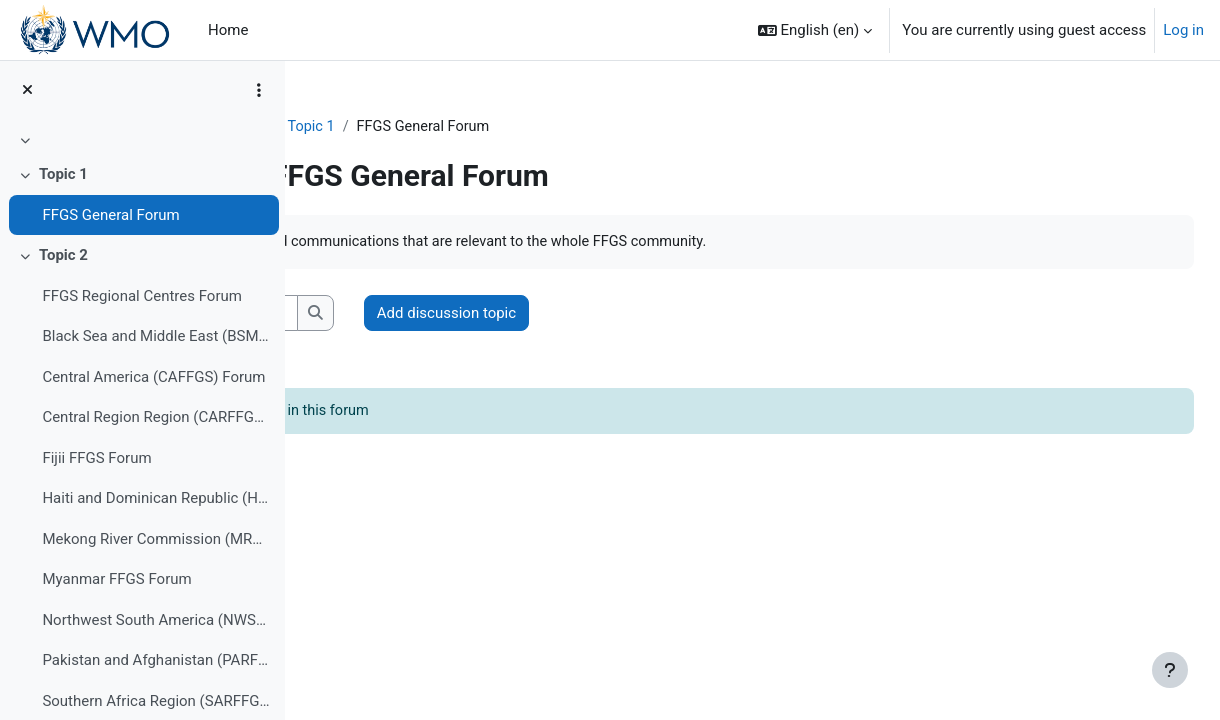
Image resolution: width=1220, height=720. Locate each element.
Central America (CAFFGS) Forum (153, 377)
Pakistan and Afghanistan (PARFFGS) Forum (155, 660)
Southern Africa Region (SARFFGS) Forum (155, 701)
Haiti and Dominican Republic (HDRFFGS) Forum (155, 498)
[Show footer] (1170, 670)
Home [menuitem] (228, 30)
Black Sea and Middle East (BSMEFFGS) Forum (155, 336)
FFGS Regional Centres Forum (142, 296)
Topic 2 (63, 255)
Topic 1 (63, 174)
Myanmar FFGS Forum (116, 579)
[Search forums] (465, 314)
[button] (815, 30)
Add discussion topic (726, 314)
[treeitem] (142, 140)
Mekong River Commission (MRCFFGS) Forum (155, 539)
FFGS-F (361, 127)
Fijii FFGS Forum (96, 458)
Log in (1183, 30)
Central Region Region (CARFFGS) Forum (155, 417)
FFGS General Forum (110, 215)
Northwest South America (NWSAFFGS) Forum (155, 620)
